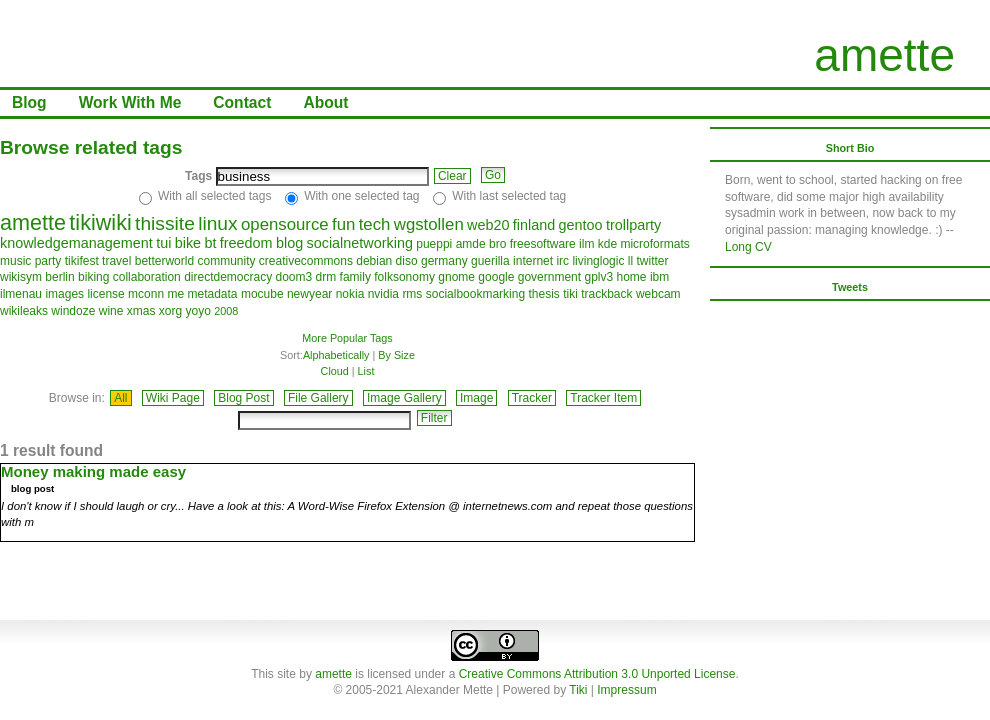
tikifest (82, 261)
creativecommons (306, 261)
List (366, 371)
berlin (59, 277)
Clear (452, 176)
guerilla (490, 261)
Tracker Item (603, 398)
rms (412, 294)
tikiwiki (100, 222)
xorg (170, 311)
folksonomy (404, 277)
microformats (654, 244)
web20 (488, 225)
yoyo (197, 311)
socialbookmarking (475, 294)
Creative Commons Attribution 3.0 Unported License (597, 674)
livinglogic (598, 261)
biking (93, 277)
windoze (73, 311)
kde (607, 244)
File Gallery (318, 398)
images (64, 294)
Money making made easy (93, 471)
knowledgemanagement (76, 243)
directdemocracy (228, 277)
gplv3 (598, 277)
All (120, 398)
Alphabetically (336, 355)
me (175, 294)
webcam (658, 294)
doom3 (294, 277)
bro (497, 244)
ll (630, 261)
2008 (226, 311)
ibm (659, 277)
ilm (586, 244)
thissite (165, 223)
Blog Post (243, 398)
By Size (396, 355)
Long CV (748, 247)
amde (471, 244)
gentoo (581, 225)
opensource (285, 224)
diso (407, 261)
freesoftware (543, 244)
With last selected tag (509, 196)
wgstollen (429, 224)
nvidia (383, 294)
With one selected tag (361, 196)
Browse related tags (91, 147)
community (226, 261)
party (48, 261)
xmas (141, 311)
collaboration (147, 277)
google (496, 277)
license (105, 294)
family (355, 277)
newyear (309, 294)
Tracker (532, 398)
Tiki (578, 690)
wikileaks (24, 311)
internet (533, 261)
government (549, 277)
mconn (146, 294)
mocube (262, 294)
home (632, 277)
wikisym (21, 277)
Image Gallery (404, 398)
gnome (456, 277)
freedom (246, 243)
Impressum (626, 690)
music (15, 261)
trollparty (633, 225)
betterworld (164, 261)
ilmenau (21, 294)
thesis (543, 294)
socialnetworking (360, 243)
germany (444, 261)
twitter (653, 261)
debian (374, 261)
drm (326, 277)
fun (343, 224)
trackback (606, 294)
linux (217, 223)
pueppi (434, 244)
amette (884, 55)
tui (163, 243)
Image (476, 398)
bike (188, 243)
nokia (350, 294)
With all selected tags (214, 196)
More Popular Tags (347, 338)
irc (562, 261)
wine (111, 311)
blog (289, 243)
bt (210, 243)
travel (116, 261)
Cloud (335, 371)
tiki (570, 294)
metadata (213, 294)
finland (534, 225)
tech (375, 224)
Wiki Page (173, 398)
